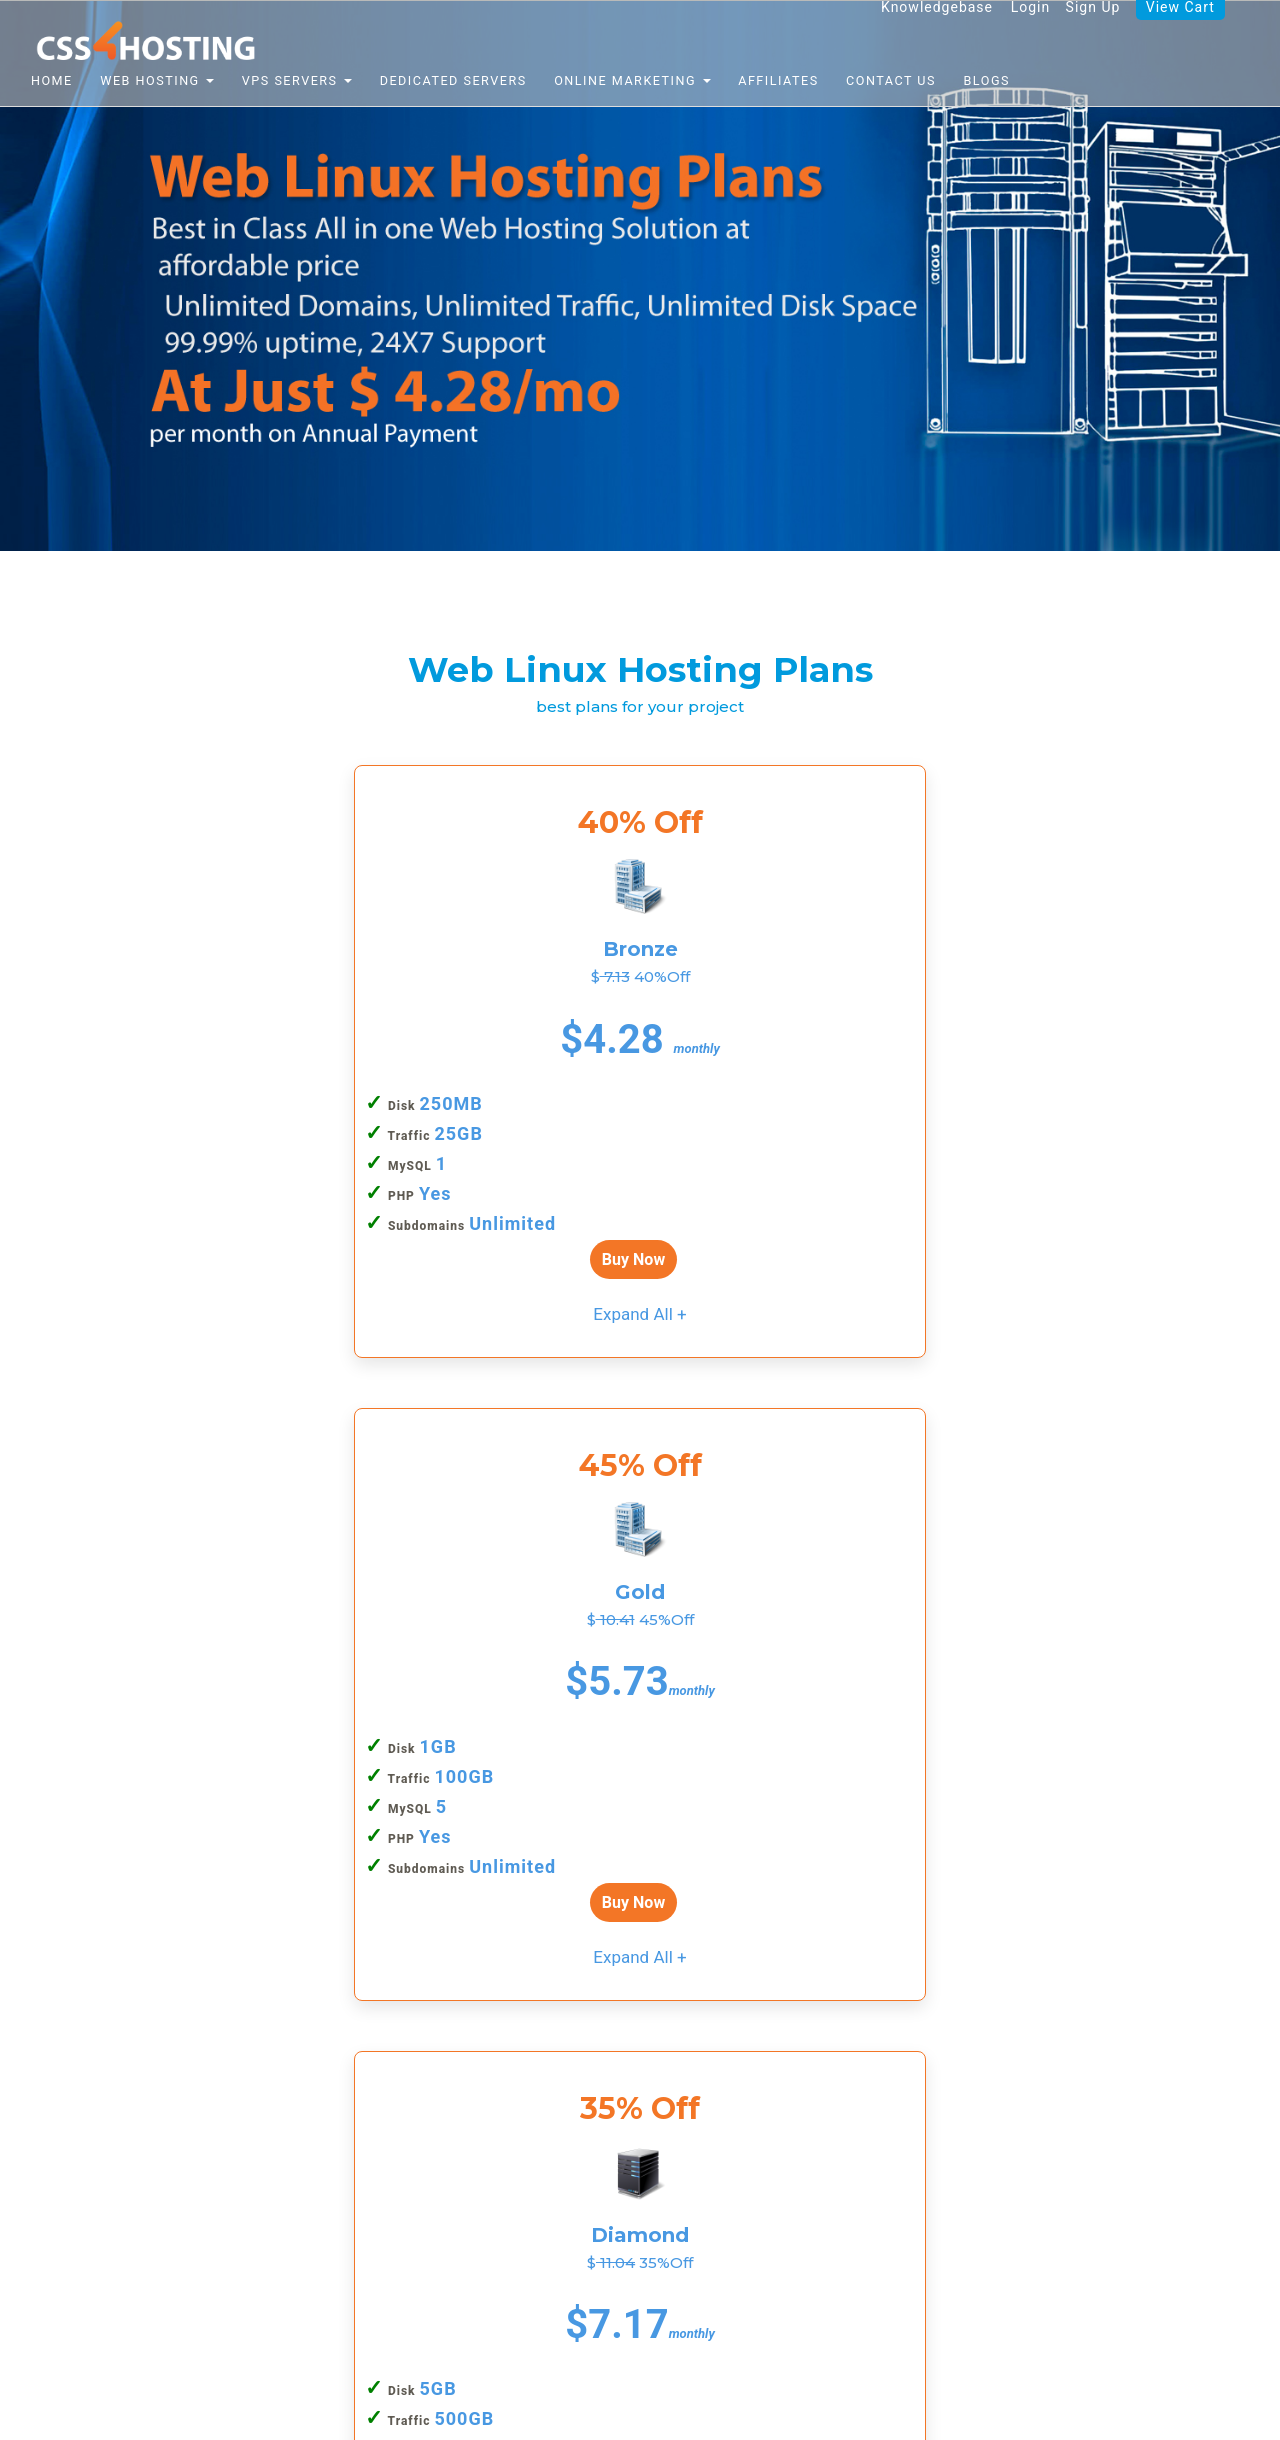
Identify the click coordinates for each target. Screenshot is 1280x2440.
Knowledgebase (928, 30)
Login (1023, 30)
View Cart (1178, 30)
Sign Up (1088, 30)
